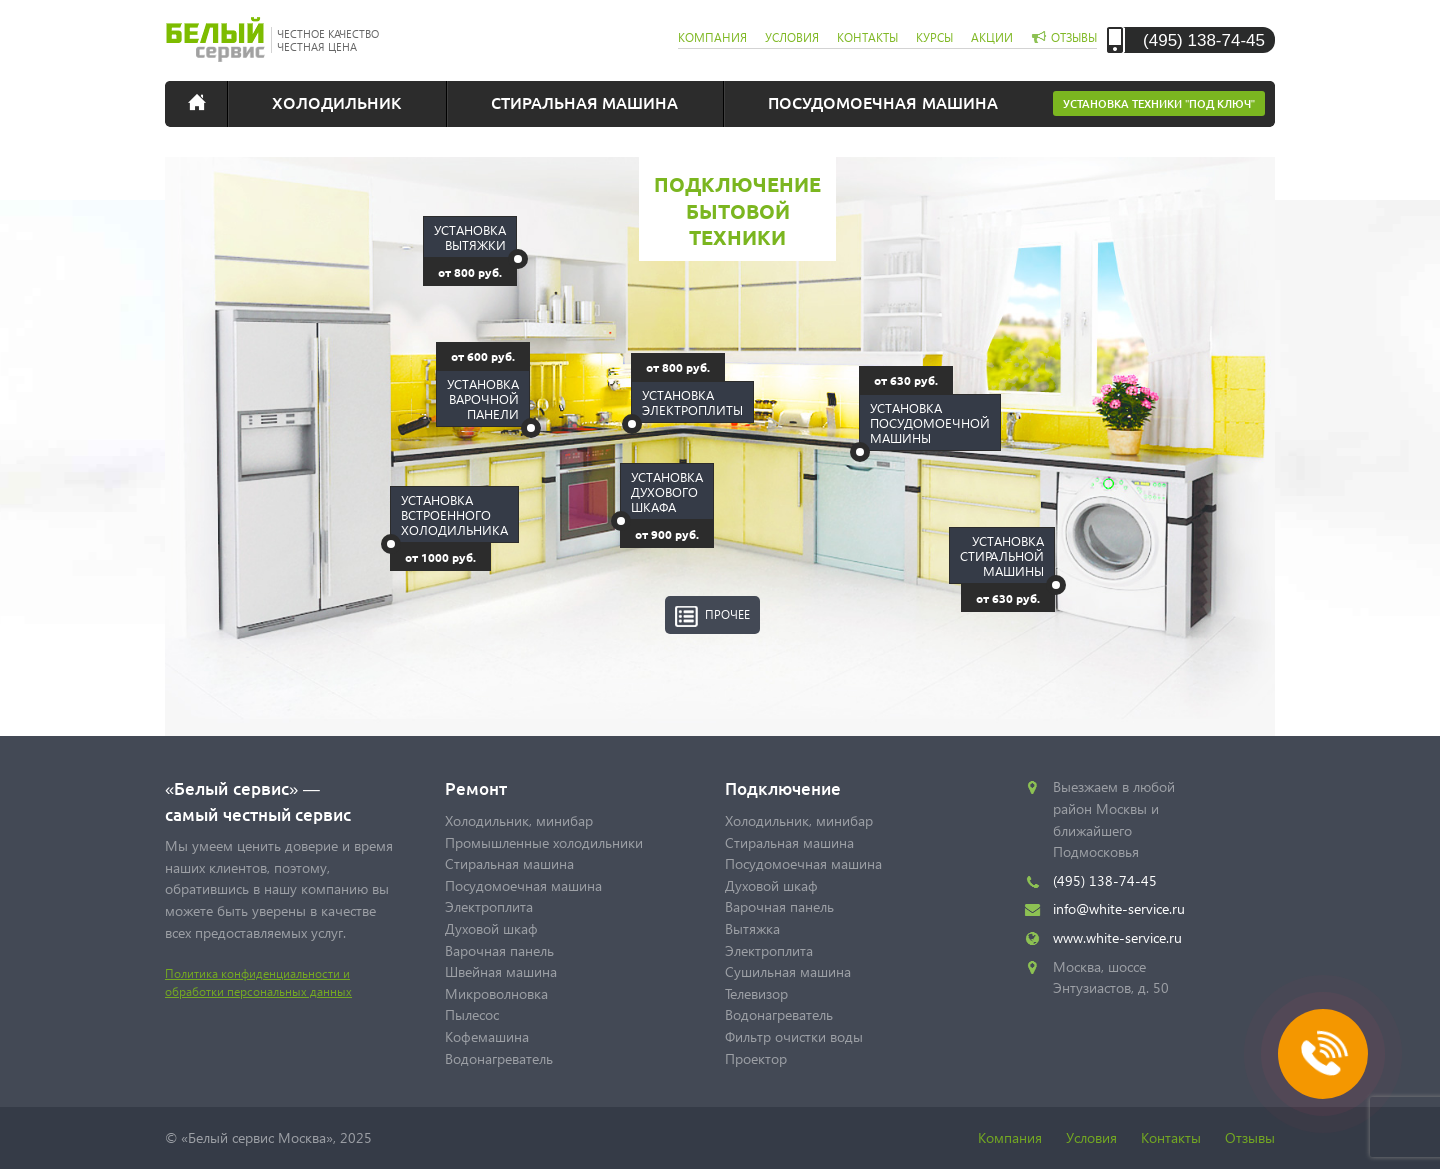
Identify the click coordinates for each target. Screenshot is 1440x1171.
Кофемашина (487, 1036)
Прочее (727, 614)
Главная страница (210, 102)
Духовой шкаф (491, 928)
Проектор (756, 1058)
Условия (1091, 1137)
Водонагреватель (499, 1058)
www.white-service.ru (1117, 937)
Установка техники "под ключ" (1159, 103)
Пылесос (472, 1014)
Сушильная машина (788, 971)
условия (792, 37)
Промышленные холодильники (544, 842)
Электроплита (489, 906)
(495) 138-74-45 (1204, 39)
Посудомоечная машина (882, 102)
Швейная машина (501, 971)
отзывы (1074, 37)
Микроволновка (496, 993)
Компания (1010, 1137)
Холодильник (336, 102)
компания (712, 37)
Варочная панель (499, 950)
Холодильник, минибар (519, 820)
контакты (867, 37)
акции (992, 37)
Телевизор (756, 993)
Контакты (1171, 1137)
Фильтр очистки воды (794, 1036)
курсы (934, 37)
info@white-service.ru (1119, 908)
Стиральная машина (584, 102)
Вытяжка (752, 928)
